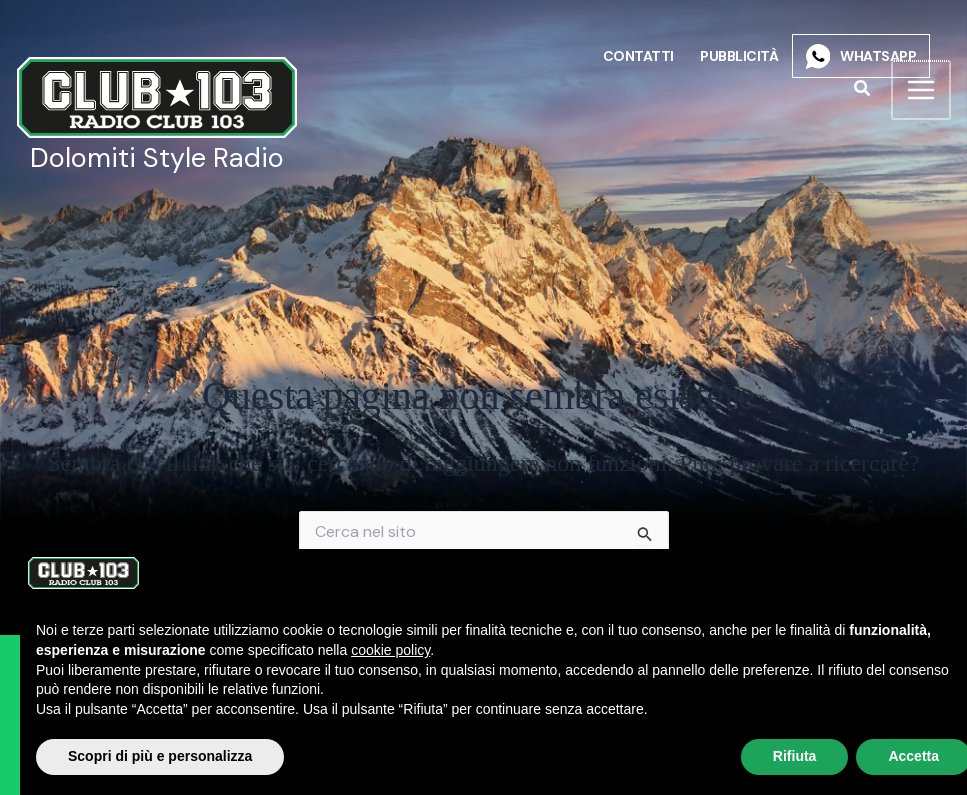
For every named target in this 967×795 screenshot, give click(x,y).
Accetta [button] (893, 756)
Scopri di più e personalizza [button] (140, 756)
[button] (862, 89)
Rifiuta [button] (775, 756)
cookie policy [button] (370, 650)
